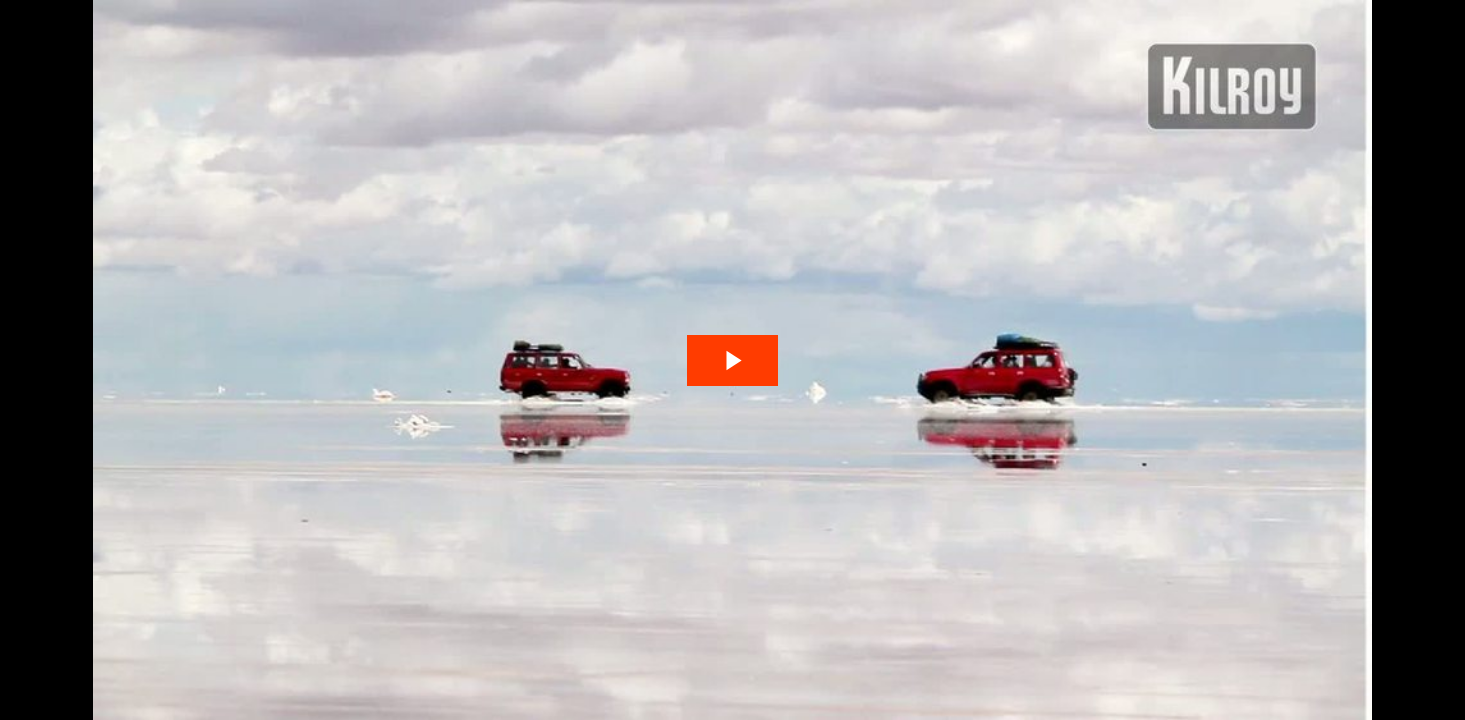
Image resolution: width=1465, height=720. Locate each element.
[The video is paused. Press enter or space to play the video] (732, 360)
